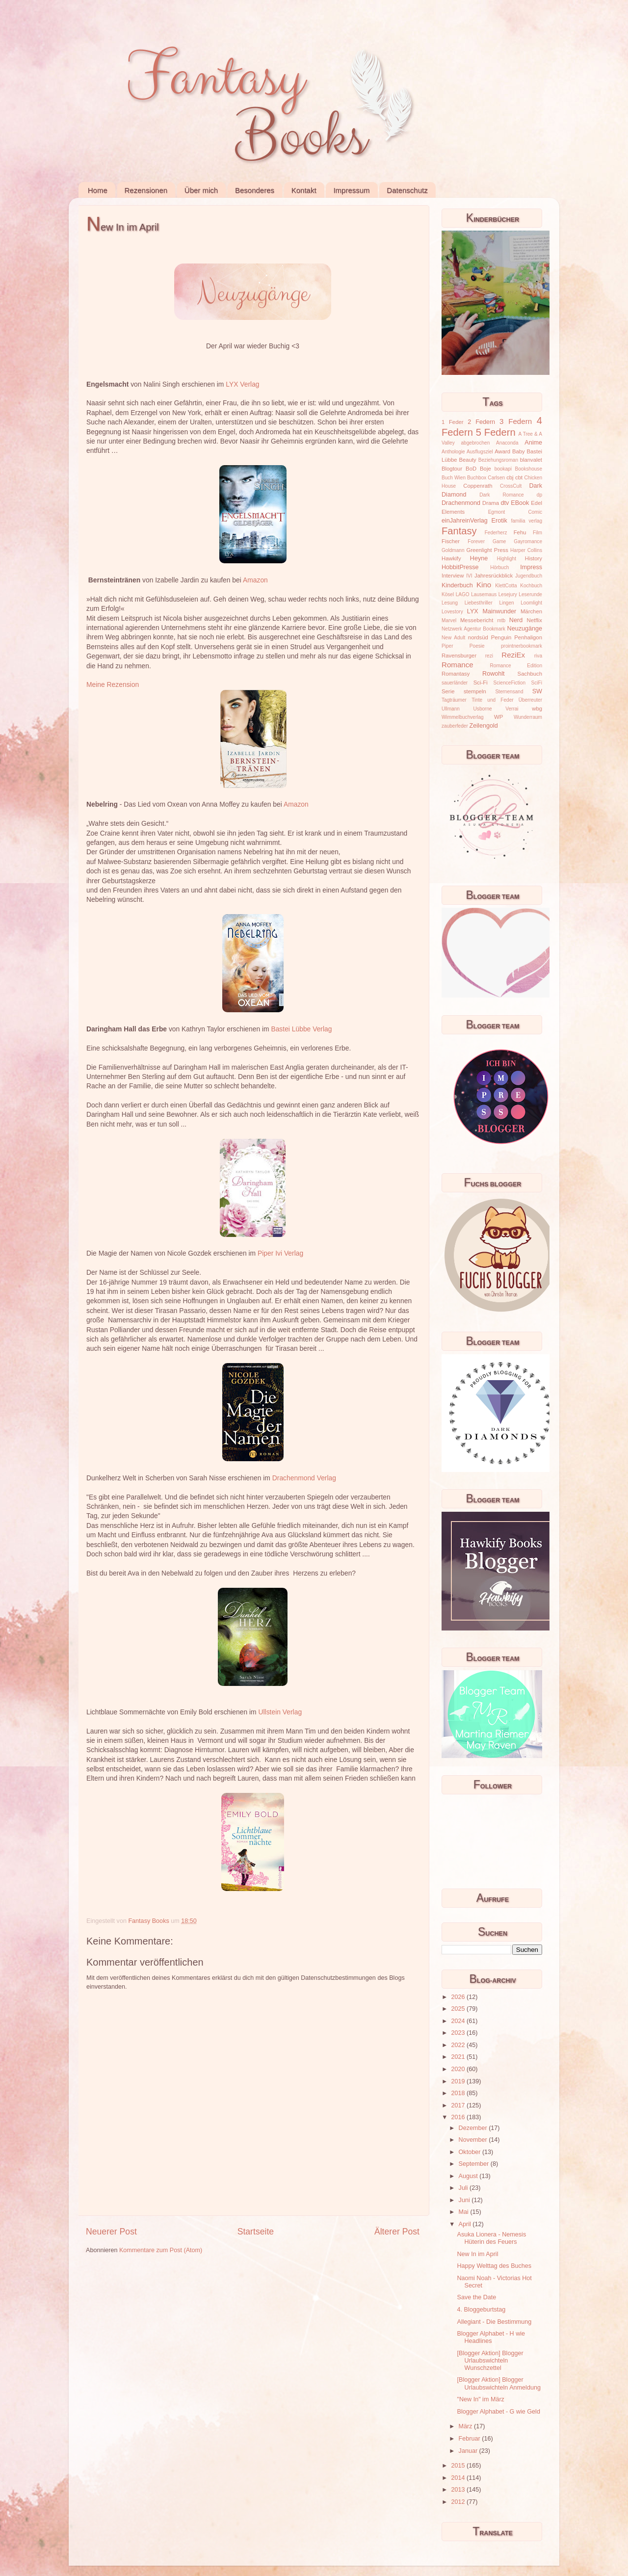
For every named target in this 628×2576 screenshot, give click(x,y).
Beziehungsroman (498, 460)
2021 (459, 2056)
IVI (469, 575)
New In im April (477, 2254)
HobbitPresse (460, 567)
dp (539, 495)
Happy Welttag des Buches (494, 2265)
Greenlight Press (487, 550)
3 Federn (515, 421)
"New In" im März (480, 2399)
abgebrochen (475, 443)
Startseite (255, 2231)
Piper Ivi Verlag (280, 1253)
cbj (509, 477)
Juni (465, 2200)
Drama (490, 503)
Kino (483, 584)
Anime (533, 442)
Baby (518, 451)
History (533, 558)
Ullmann (451, 708)
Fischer (451, 541)
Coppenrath (477, 486)
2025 (459, 2008)
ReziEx (513, 655)
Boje (485, 469)
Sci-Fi (480, 682)
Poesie (477, 646)
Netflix (534, 620)
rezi (489, 655)
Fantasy (459, 531)
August (469, 2176)
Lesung (450, 602)
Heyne (479, 558)
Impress (531, 567)
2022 (459, 2045)
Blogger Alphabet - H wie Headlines (491, 2337)
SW (537, 691)
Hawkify (451, 558)
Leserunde (530, 594)
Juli (464, 2187)
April (466, 2224)
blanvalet (531, 460)
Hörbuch (499, 567)
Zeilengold (484, 725)
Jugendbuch (528, 575)
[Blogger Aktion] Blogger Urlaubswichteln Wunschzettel (490, 2360)
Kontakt (303, 190)
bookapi (503, 469)
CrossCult (511, 486)
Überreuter (530, 700)
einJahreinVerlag (465, 520)
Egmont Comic (515, 512)
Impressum (351, 190)
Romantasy (456, 674)
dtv (505, 502)
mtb (501, 620)
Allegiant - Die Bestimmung (494, 2321)
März (466, 2426)
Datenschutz (407, 190)
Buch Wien (454, 477)
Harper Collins (526, 550)
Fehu (520, 532)
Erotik (499, 520)
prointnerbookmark (521, 646)
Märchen (531, 611)
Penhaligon (528, 637)
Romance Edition (516, 665)
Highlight (506, 558)
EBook (520, 502)
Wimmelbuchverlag (463, 717)
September (475, 2163)
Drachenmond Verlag (304, 1478)
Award (502, 451)
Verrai (511, 708)
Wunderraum (528, 717)
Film (537, 532)
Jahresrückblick (493, 575)
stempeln (475, 691)
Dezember (474, 2128)
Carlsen (496, 477)
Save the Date (476, 2297)
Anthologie (453, 451)
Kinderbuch (457, 585)
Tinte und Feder (492, 700)
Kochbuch (531, 585)
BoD (471, 469)
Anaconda (507, 443)
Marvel (449, 620)
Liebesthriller (479, 602)
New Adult (453, 637)
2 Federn (481, 422)
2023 (459, 2032)
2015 (459, 2465)
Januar (469, 2450)
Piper (447, 646)
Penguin (501, 637)
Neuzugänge (524, 628)
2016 (459, 2117)
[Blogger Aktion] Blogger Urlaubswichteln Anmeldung (498, 2383)
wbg (537, 708)
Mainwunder (500, 611)
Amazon (255, 580)
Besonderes (254, 190)
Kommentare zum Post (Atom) (160, 2250)
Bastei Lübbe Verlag (301, 1029)
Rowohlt (493, 673)
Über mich (201, 190)
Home (97, 190)
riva (538, 655)
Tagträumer (454, 700)
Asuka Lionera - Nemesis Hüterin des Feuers (491, 2238)
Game (499, 541)
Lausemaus (484, 594)
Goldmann (453, 550)
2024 (459, 2021)
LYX (472, 611)
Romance (457, 664)
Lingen (506, 602)
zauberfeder (455, 726)
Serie (448, 691)
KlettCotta (506, 585)
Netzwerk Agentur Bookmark (473, 628)
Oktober (470, 2152)
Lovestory (452, 611)
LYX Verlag (242, 384)
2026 (459, 1997)
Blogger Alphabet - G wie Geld (498, 2411)
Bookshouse (528, 469)
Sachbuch (530, 674)
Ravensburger (459, 655)
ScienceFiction (510, 682)
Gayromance (528, 541)
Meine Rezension (112, 684)
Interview (453, 575)
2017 (459, 2105)
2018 (459, 2093)
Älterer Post (396, 2231)
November (474, 2139)
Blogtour (452, 469)
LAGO (463, 594)
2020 (459, 2069)
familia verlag (526, 521)
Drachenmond (461, 502)
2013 (459, 2489)
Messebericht (476, 620)
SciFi (536, 682)
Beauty (467, 460)
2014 (459, 2477)
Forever (476, 541)
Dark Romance (501, 495)
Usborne (482, 708)
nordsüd (478, 637)
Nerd (516, 620)
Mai (465, 2211)
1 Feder (453, 422)
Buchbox (476, 477)
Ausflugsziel (480, 451)
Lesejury (507, 594)
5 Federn (496, 432)
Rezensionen (146, 190)
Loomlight (531, 602)
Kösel (448, 594)
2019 (459, 2081)
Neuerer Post (111, 2231)
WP (498, 717)
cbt (519, 477)
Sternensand (509, 691)
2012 (459, 2501)
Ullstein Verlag (280, 1712)
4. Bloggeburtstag (481, 2309)
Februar (470, 2438)
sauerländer (455, 682)
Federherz (496, 532)
